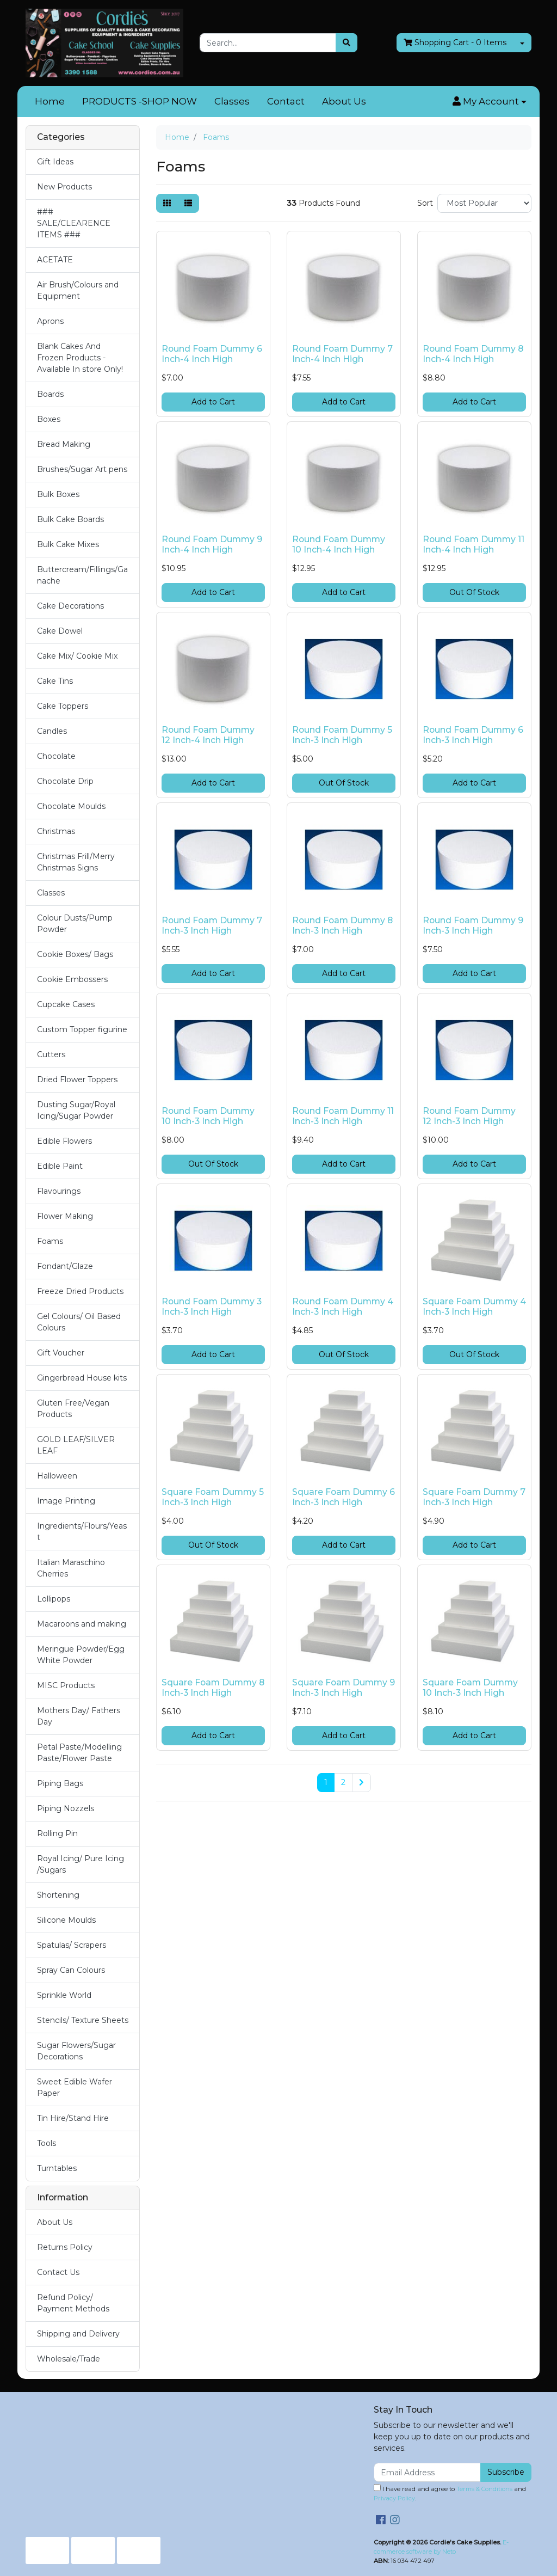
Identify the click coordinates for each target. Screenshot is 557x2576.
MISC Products (66, 1685)
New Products (64, 187)
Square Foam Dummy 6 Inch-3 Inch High (343, 1497)
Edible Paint (60, 1166)
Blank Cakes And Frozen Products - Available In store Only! (80, 357)
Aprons (50, 321)
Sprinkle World (64, 1995)
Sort (425, 203)
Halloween (57, 1476)
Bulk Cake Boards (70, 519)
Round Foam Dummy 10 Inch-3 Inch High (208, 1116)
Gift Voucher (60, 1353)
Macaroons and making (81, 1624)
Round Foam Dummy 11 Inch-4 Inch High (473, 544)
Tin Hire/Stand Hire (73, 2118)
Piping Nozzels (65, 1808)
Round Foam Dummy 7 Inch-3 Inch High (212, 925)
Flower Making (65, 1216)
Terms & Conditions (484, 2489)
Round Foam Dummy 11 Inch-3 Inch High (343, 1116)
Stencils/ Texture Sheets (82, 2020)
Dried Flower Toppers (77, 1079)
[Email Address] (427, 2472)
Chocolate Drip (65, 781)
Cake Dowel (60, 631)
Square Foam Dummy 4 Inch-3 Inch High (474, 1306)
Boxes (48, 419)
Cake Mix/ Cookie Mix (77, 656)
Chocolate (56, 756)
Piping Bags (60, 1783)
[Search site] (346, 42)
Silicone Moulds (66, 1920)
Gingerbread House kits (82, 1378)
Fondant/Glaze (65, 1266)
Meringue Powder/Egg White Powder (81, 1654)
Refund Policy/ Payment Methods (73, 2303)
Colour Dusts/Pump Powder (75, 923)
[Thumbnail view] (167, 203)
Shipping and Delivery (78, 2334)
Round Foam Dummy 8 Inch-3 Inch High (342, 925)
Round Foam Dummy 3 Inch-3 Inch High (212, 1306)
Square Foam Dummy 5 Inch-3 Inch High (213, 1497)
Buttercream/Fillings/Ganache (82, 575)
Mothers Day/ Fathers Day (78, 1716)
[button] (489, 101)
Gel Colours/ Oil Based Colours (79, 1322)
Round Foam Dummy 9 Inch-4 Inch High (212, 544)
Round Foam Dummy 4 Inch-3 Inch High (342, 1306)
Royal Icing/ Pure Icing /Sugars (80, 1864)
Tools (46, 2143)
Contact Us (58, 2272)
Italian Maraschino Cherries (71, 1568)
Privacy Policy (394, 2498)
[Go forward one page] (361, 1783)
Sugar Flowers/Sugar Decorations (76, 2051)
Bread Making (63, 444)
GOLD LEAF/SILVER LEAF (76, 1445)
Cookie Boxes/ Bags (75, 954)
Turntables (57, 2168)
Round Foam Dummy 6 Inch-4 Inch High (212, 354)
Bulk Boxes (58, 494)
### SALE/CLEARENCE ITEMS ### (73, 223)
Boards (50, 394)
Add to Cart (213, 402)
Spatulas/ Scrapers (71, 1945)
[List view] (188, 203)
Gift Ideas (55, 162)
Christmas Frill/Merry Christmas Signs (76, 862)
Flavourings (59, 1191)
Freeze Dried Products (80, 1291)
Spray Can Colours (71, 1970)
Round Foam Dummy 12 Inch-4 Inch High (208, 735)
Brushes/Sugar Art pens (82, 469)
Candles (52, 731)
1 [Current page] (325, 1782)
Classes (232, 101)
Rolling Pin (57, 1833)
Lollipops (53, 1599)
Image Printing (66, 1501)
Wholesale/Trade (68, 2359)
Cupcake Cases (66, 1004)
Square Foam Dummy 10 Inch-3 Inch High (470, 1687)
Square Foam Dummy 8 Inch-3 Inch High (213, 1687)
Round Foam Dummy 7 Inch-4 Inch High (342, 354)
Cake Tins (55, 681)
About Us (344, 101)
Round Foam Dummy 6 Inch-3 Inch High (473, 735)
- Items (455, 42)
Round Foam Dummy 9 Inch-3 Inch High (473, 925)
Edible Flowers (64, 1141)
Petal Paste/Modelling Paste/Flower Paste (79, 1752)
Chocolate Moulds (71, 806)
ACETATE (55, 260)
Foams (50, 1241)
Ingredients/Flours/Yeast (82, 1531)
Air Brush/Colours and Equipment (78, 290)
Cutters (51, 1054)
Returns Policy (64, 2247)
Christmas (56, 831)
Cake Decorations (70, 606)
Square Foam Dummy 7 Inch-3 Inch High (474, 1497)
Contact (286, 101)
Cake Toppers (62, 706)
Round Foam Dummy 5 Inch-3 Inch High (342, 735)
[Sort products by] (484, 203)
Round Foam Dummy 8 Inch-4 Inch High (473, 354)
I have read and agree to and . (450, 2493)
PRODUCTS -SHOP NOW (139, 101)
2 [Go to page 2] (343, 1782)
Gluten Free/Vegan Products (73, 1408)
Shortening (58, 1895)
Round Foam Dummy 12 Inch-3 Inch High (469, 1116)
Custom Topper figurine (82, 1029)
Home (50, 101)
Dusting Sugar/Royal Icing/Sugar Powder (76, 1110)
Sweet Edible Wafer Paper (74, 2087)
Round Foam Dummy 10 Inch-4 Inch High (338, 544)
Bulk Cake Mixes (68, 544)
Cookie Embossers (72, 979)
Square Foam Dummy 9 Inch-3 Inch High (343, 1687)
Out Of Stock (474, 592)
